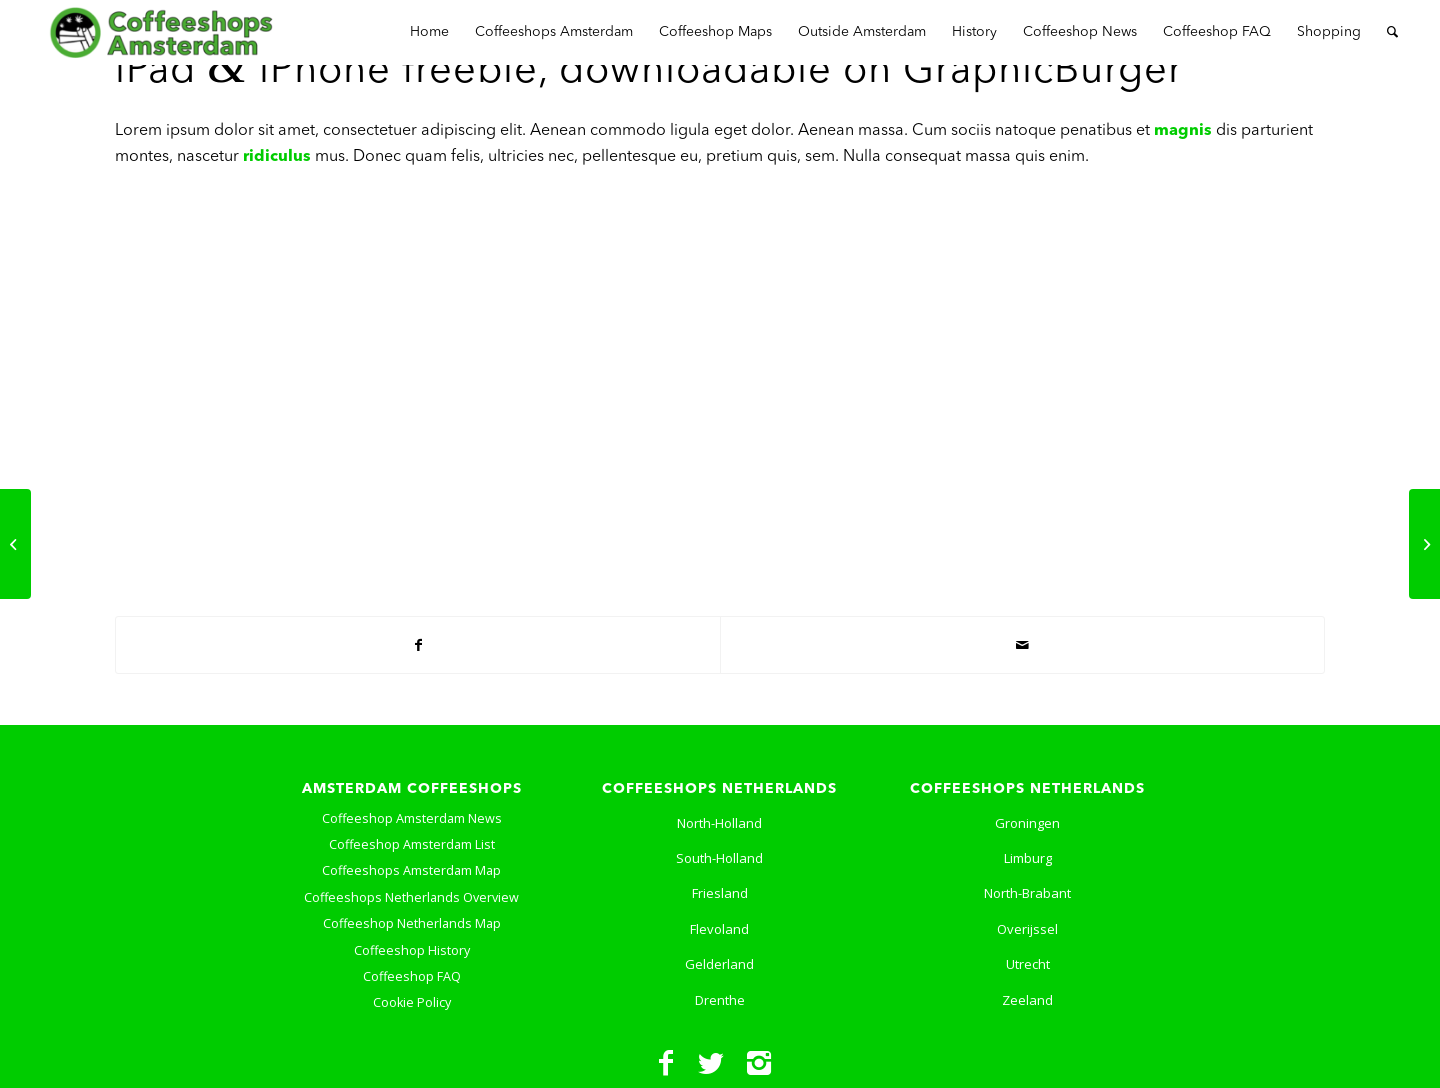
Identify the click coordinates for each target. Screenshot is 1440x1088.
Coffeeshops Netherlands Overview (411, 897)
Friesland (720, 893)
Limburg (1028, 858)
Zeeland (1027, 1000)
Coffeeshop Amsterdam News (412, 818)
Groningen (1027, 823)
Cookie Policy (412, 1002)
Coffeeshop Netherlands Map (412, 923)
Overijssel (1027, 929)
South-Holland (719, 858)
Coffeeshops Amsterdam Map (411, 870)
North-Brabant (1027, 893)
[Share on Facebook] (418, 645)
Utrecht (1028, 964)
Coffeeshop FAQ (412, 976)
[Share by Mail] (1022, 645)
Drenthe (720, 1000)
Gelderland (719, 964)
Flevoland (719, 929)
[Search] (1392, 32)
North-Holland (719, 823)
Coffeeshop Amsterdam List (412, 844)
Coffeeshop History (412, 950)
